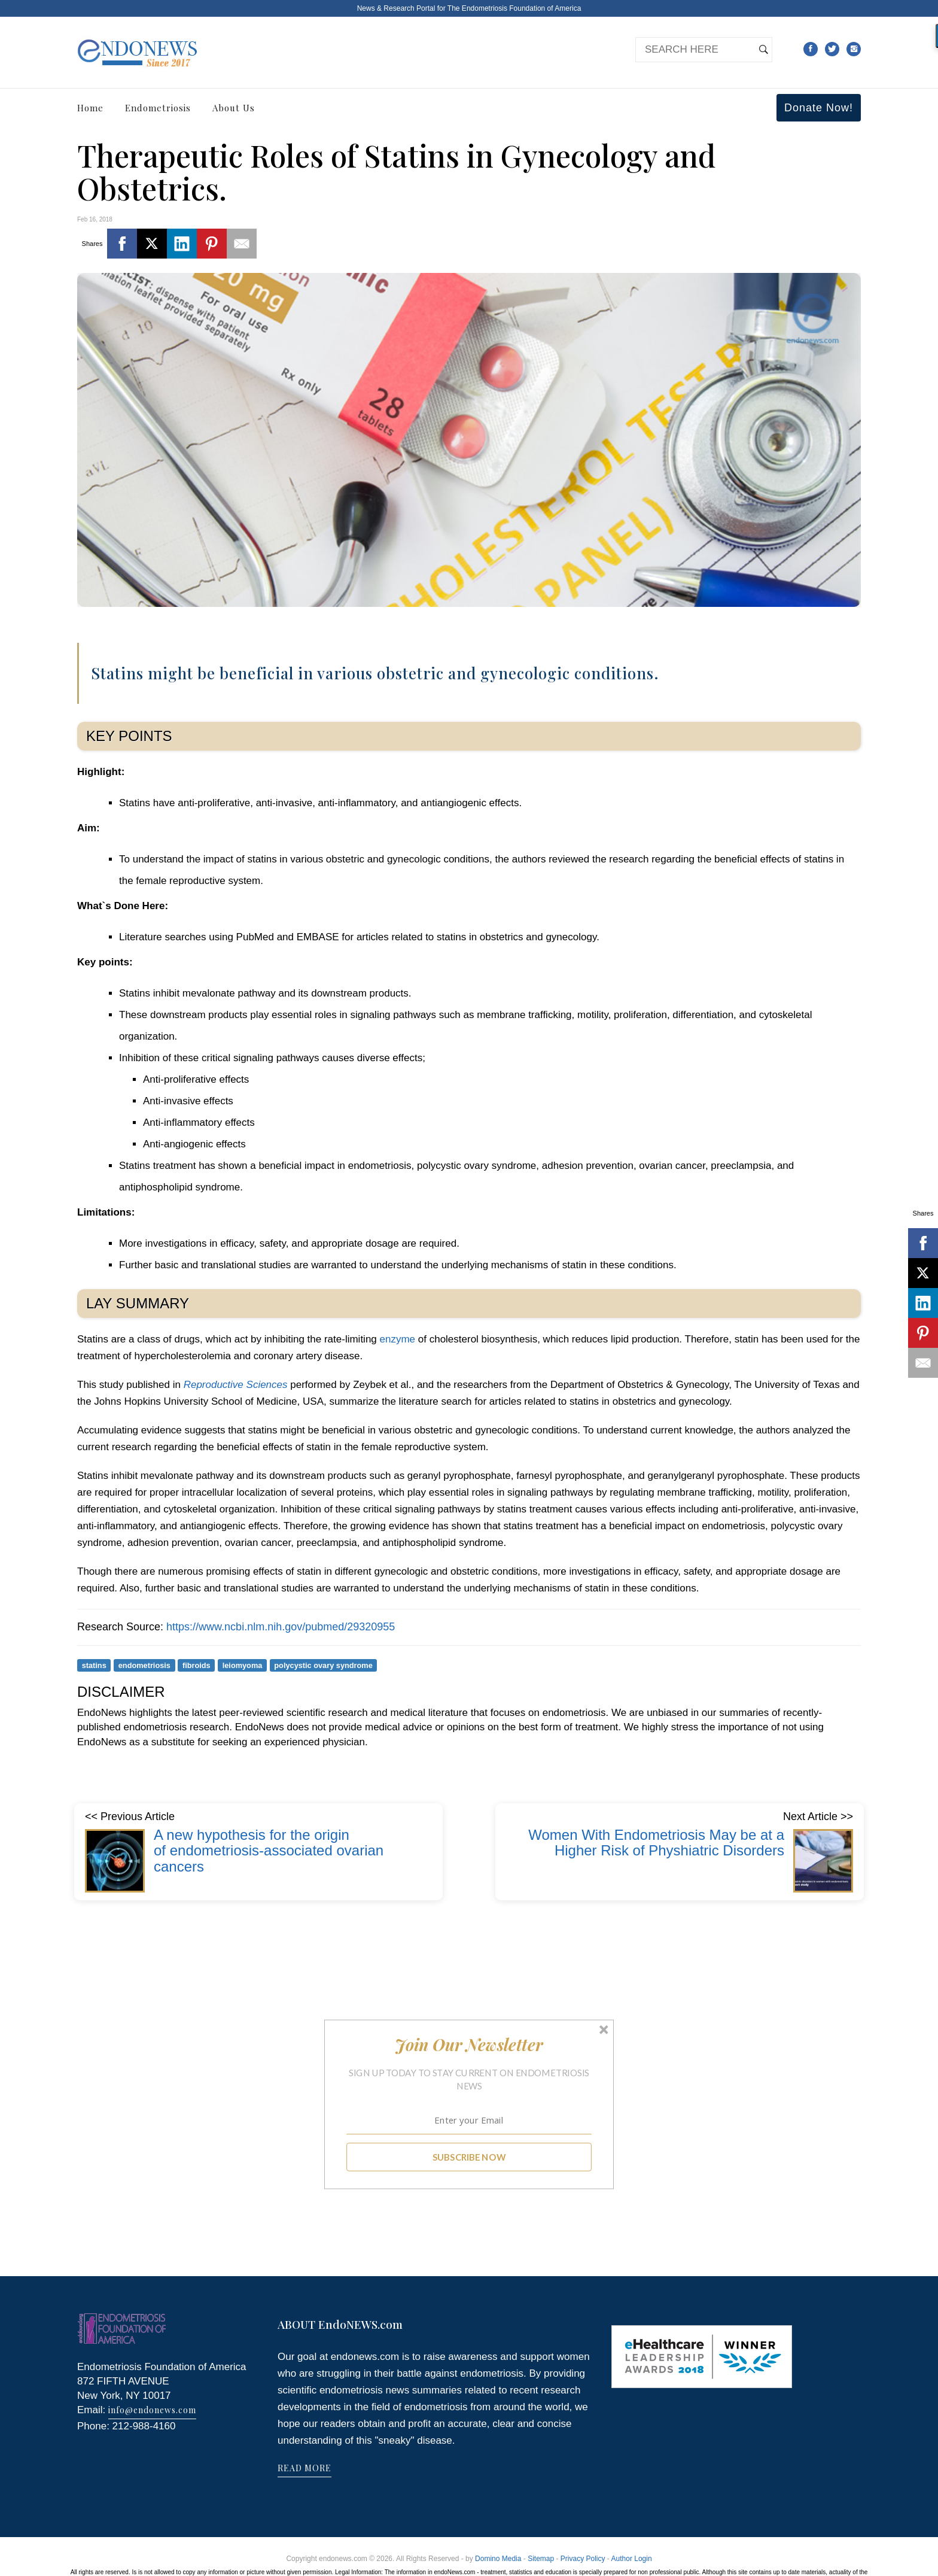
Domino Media (498, 2558)
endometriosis (144, 1665)
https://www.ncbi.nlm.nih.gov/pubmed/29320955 (280, 1627)
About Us (233, 108)
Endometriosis (158, 108)
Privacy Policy (583, 2558)
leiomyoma (243, 1665)
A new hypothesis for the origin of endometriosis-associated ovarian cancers (268, 1851)
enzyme (398, 1339)
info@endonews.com (152, 2410)
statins (94, 1665)
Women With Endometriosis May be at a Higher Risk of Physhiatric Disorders (656, 1842)
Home (90, 108)
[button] (469, 2044)
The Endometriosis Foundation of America (514, 8)
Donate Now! (818, 108)
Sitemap (541, 2558)
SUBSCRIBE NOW (469, 2157)
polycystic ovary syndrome (323, 1665)
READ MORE (304, 2468)
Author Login (631, 2558)
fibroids (196, 1665)
